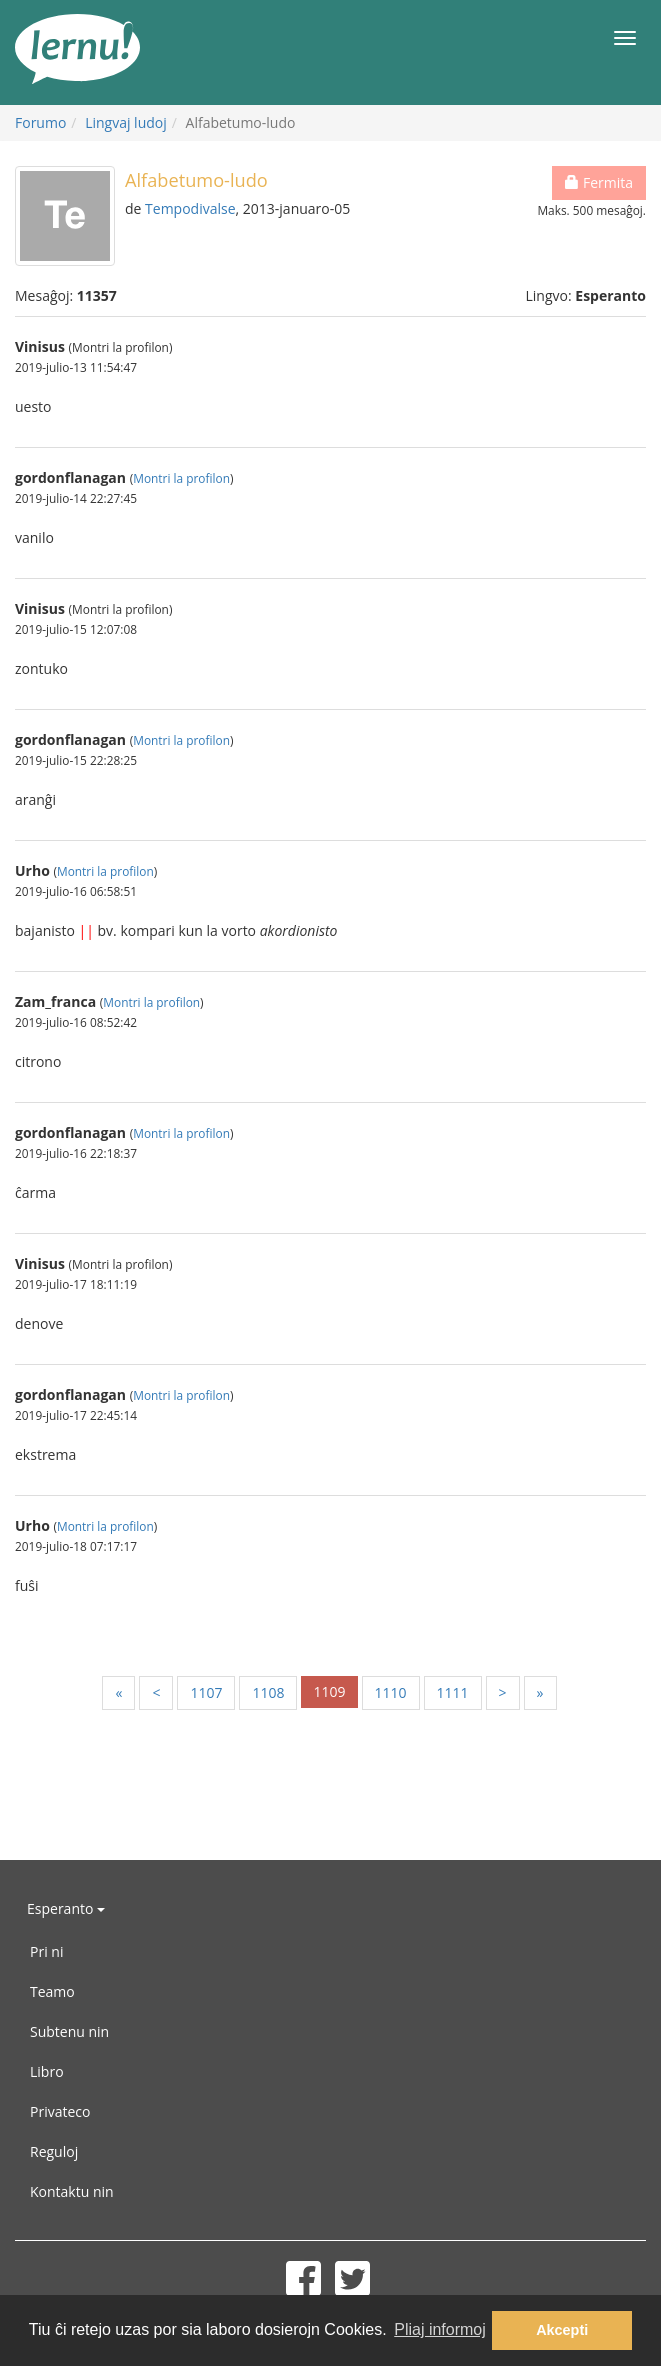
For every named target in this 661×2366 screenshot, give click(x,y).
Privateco (60, 2111)
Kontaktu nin (72, 2191)
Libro (47, 2071)
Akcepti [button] (562, 2330)
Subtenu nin (69, 2031)
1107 (206, 1692)
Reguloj (54, 2151)
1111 (453, 1692)
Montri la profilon (181, 478)
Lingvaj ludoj (126, 122)
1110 (391, 1692)
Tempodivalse (190, 208)
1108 (268, 1692)
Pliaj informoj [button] (440, 2329)
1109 (329, 1691)
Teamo (52, 1991)
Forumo (40, 122)
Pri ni (46, 1951)
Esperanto (66, 1908)
